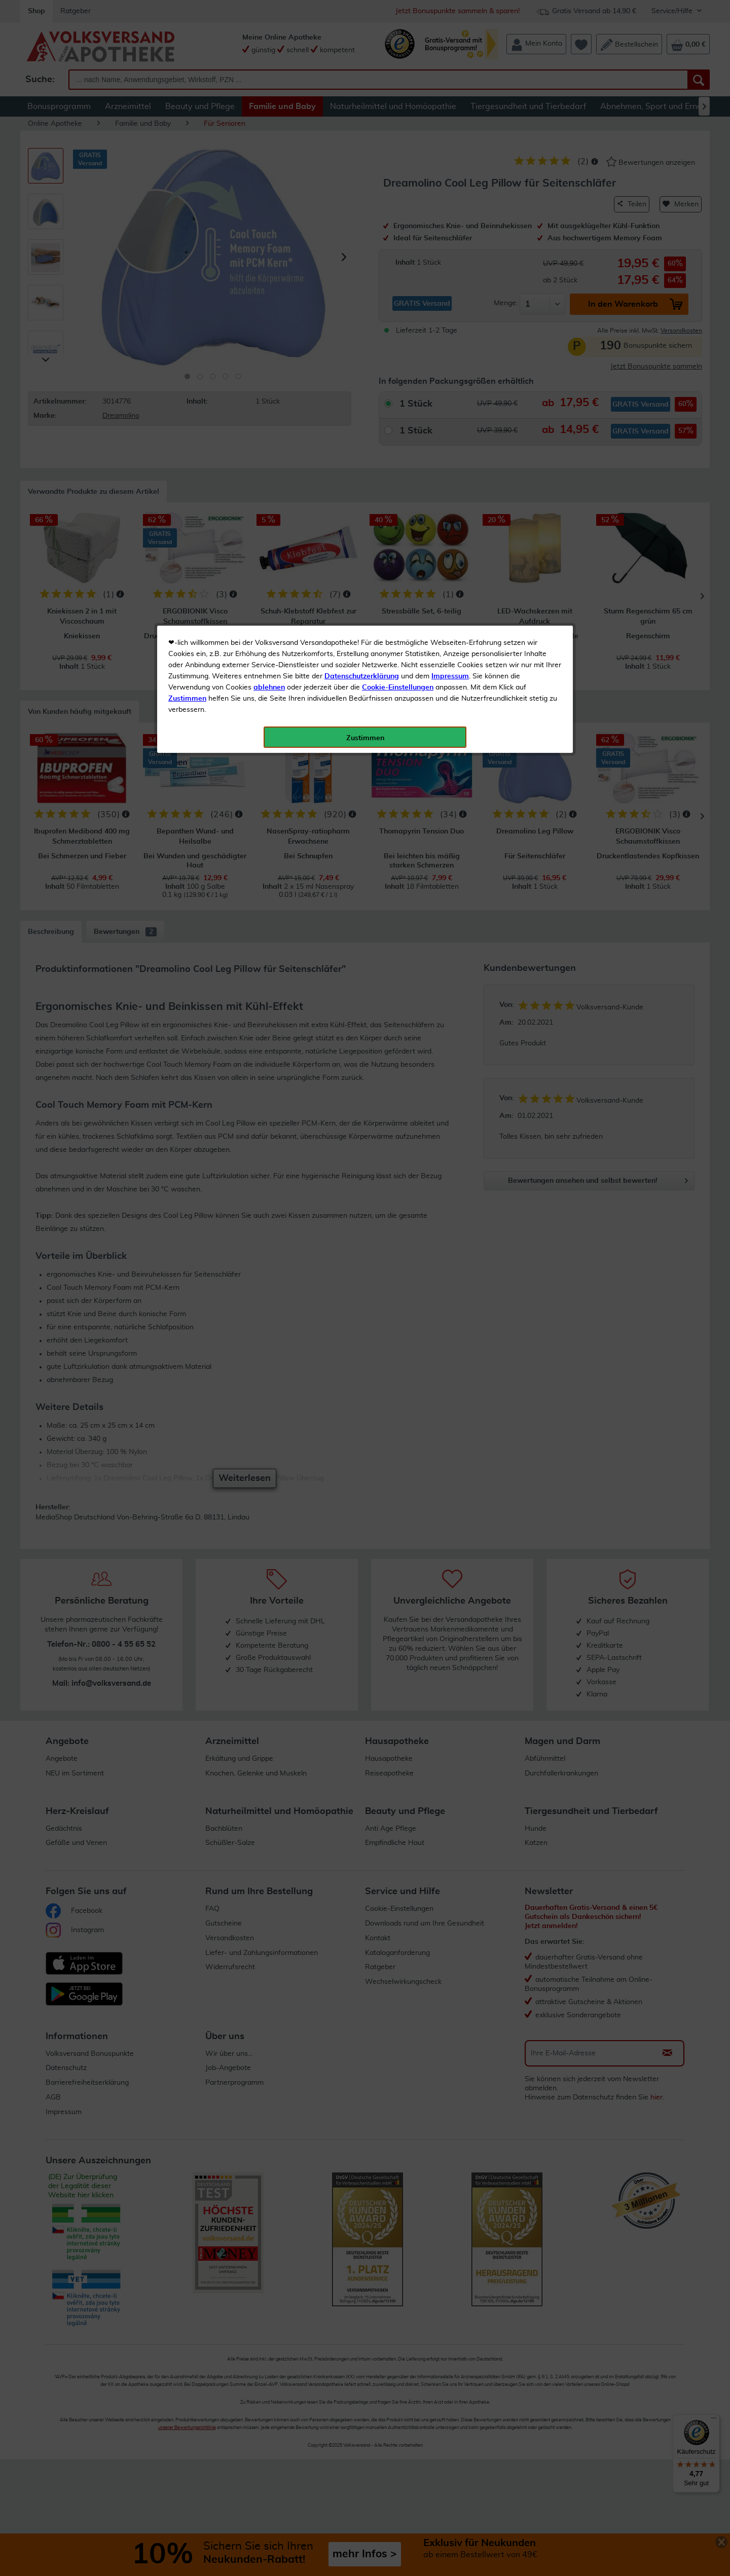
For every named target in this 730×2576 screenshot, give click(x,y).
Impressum (450, 227)
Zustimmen (187, 249)
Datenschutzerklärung (361, 227)
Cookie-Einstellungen (397, 238)
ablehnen (269, 238)
